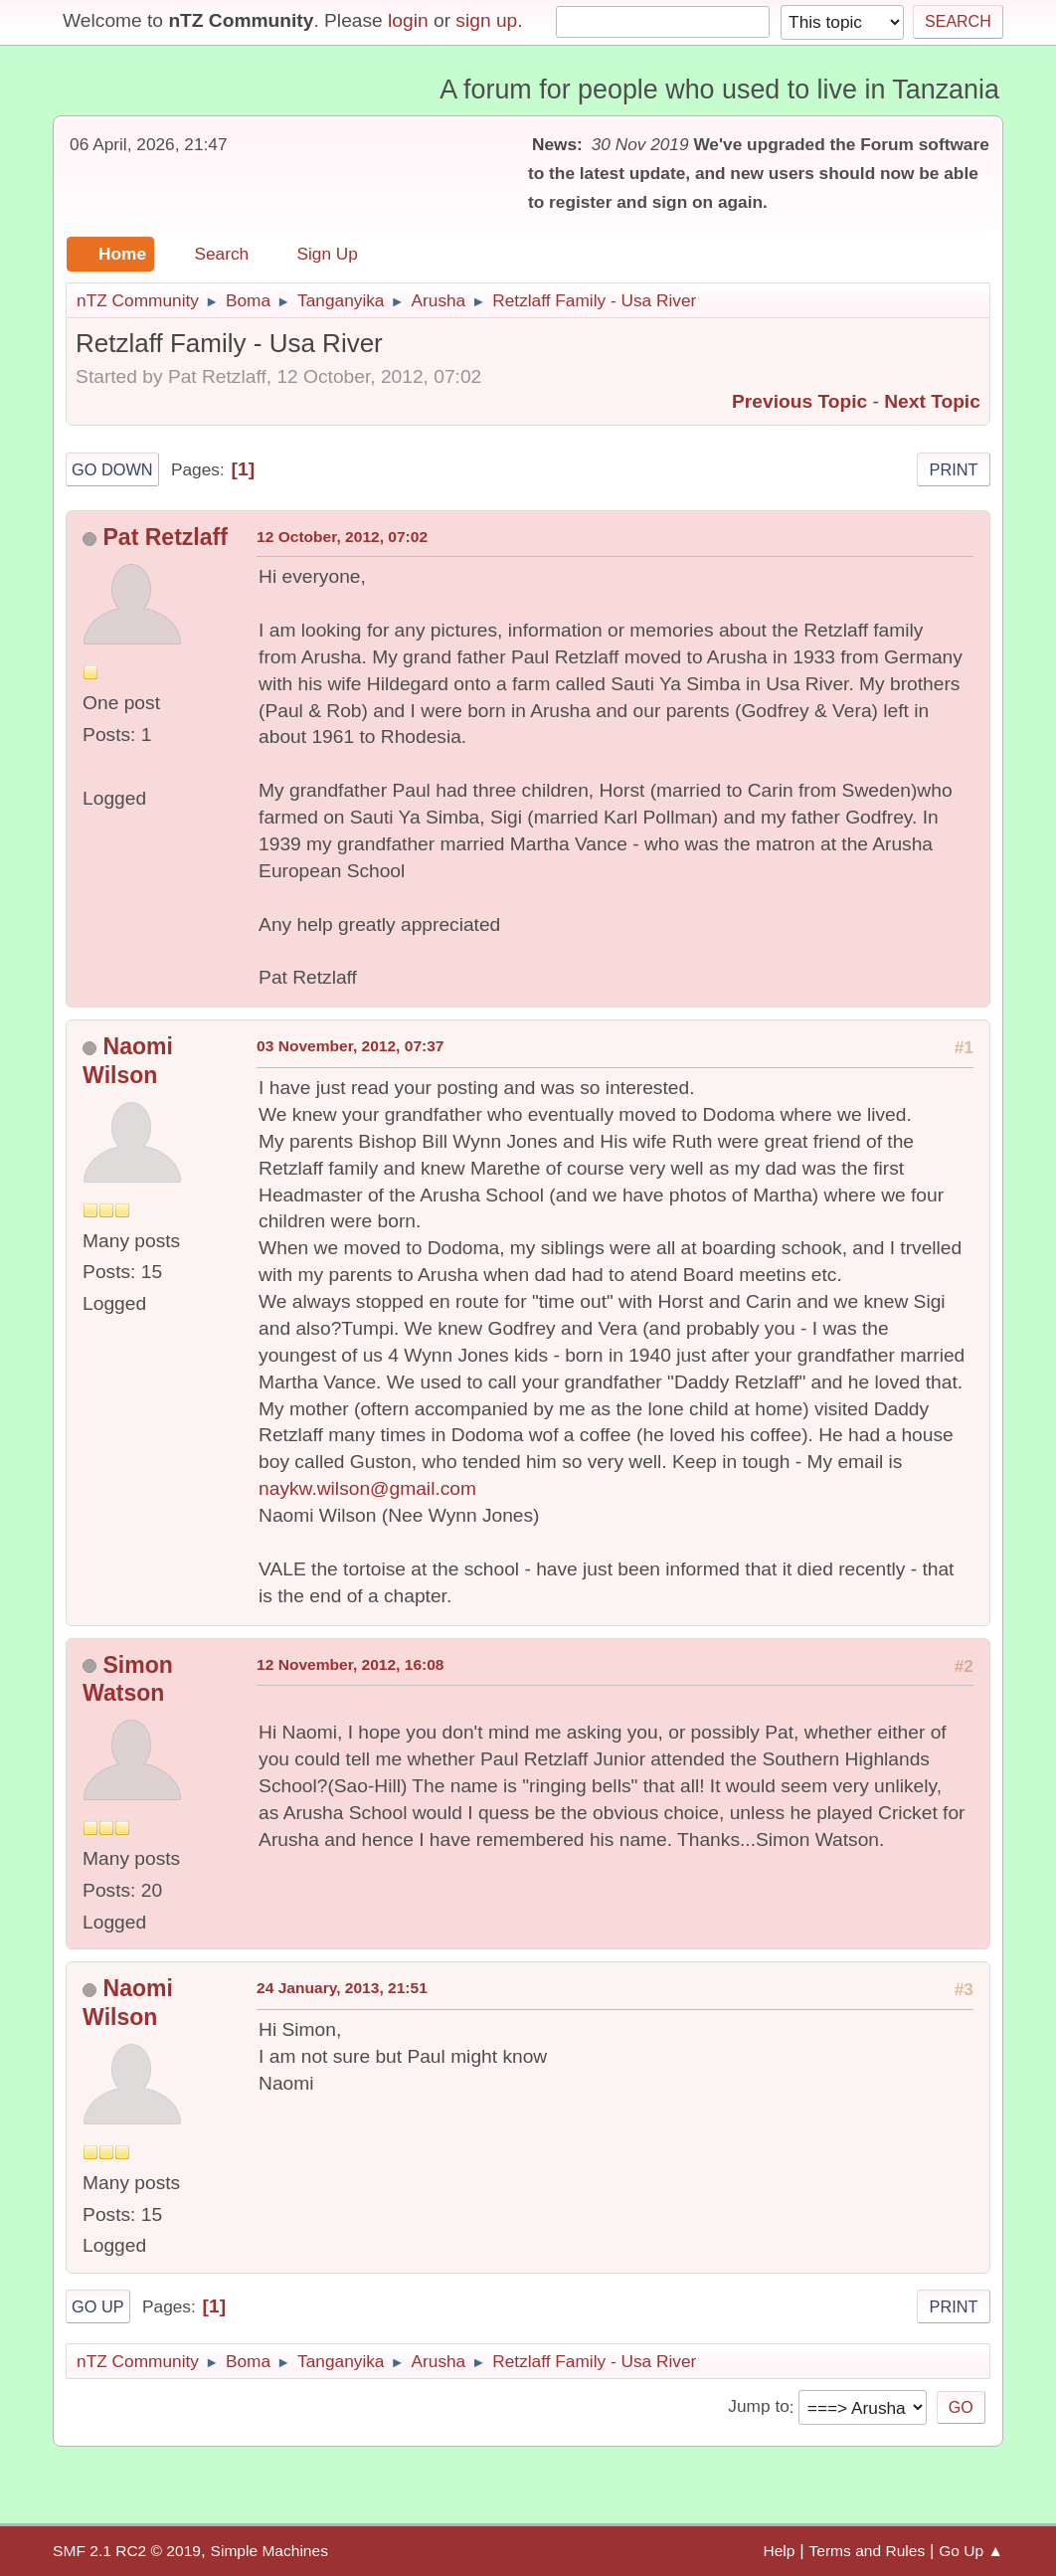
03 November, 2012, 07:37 (350, 1045)
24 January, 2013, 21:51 (342, 1987)
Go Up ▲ (971, 2550)
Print (954, 469)
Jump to (758, 2407)
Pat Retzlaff (165, 537)
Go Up (98, 2306)
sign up (486, 20)
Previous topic (799, 401)
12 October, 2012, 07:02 (342, 536)
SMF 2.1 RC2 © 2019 (127, 2550)
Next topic (932, 401)
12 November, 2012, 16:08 (350, 1664)
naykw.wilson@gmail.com (367, 1488)
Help (778, 2550)
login (408, 20)
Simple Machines (269, 2550)
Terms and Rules (867, 2550)
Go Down (112, 469)
